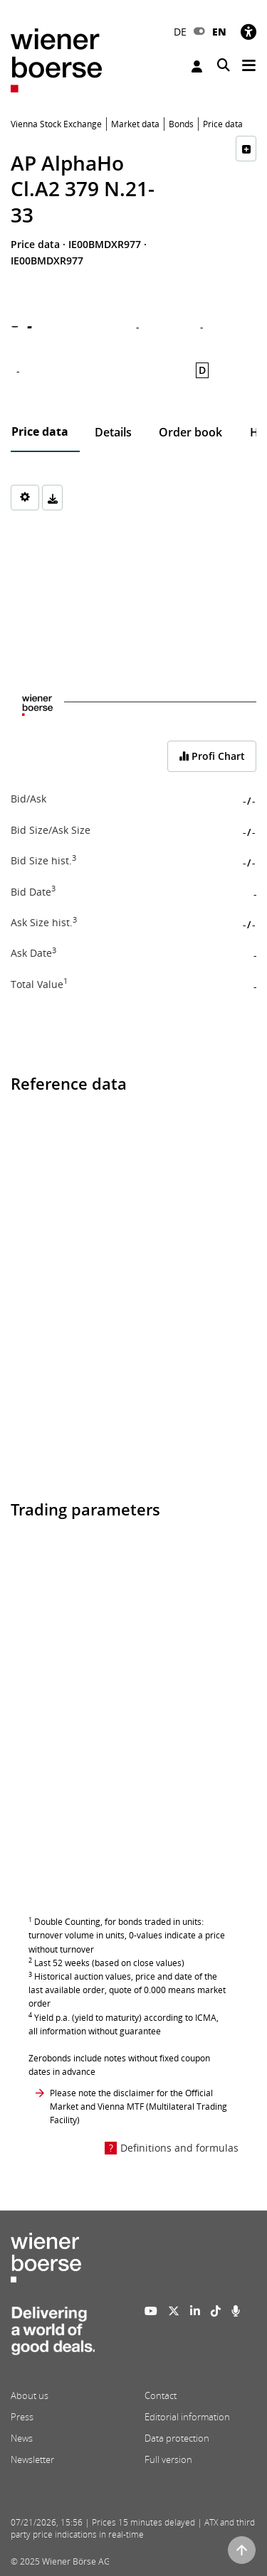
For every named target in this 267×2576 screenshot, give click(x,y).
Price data (39, 431)
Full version (168, 2459)
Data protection (177, 2438)
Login (197, 66)
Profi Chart (212, 756)
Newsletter (32, 2459)
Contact (161, 2395)
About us (29, 2395)
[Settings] (25, 497)
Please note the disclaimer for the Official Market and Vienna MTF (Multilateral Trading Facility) (138, 2106)
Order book (190, 432)
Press (22, 2416)
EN (219, 31)
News (22, 2438)
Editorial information (187, 2416)
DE (180, 31)
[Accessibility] (248, 32)
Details (113, 432)
